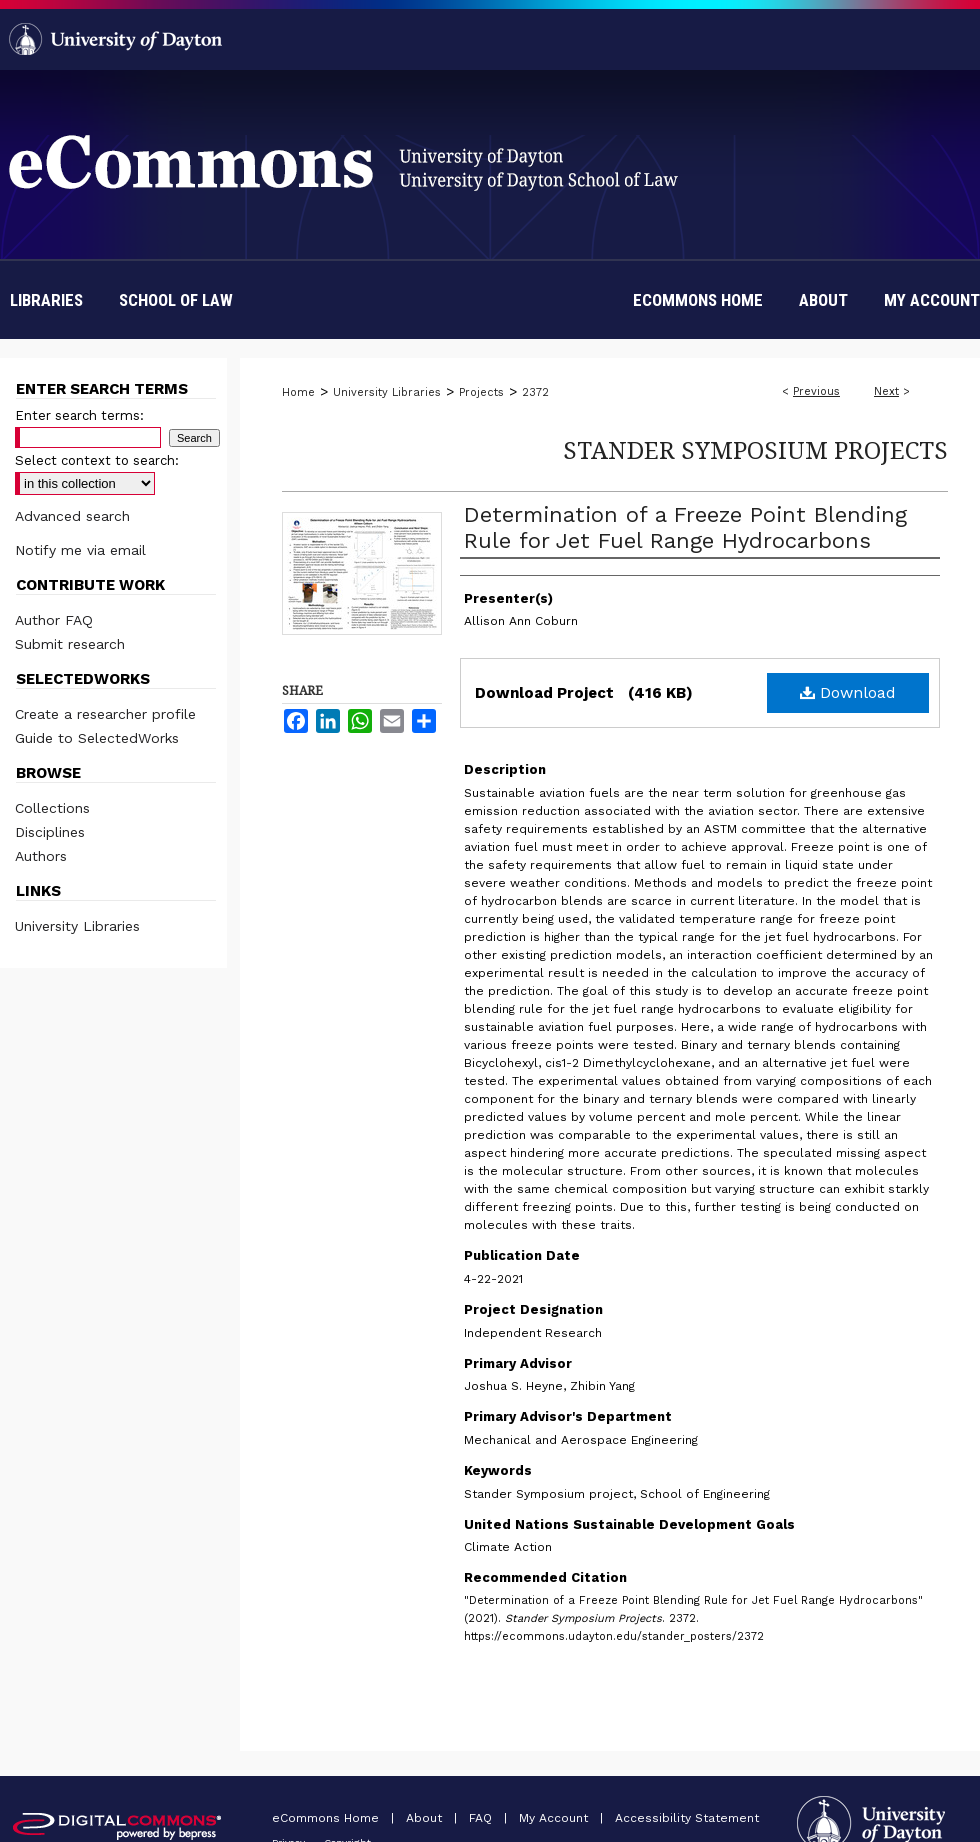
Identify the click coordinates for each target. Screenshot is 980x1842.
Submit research (70, 644)
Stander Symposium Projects (755, 449)
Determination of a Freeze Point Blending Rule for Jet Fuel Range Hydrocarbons (685, 527)
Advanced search (72, 516)
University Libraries (387, 392)
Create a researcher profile (105, 714)
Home (298, 392)
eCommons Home (327, 1818)
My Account (555, 1818)
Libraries (46, 300)
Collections (52, 808)
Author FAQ (54, 620)
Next (886, 391)
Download (848, 692)
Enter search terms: (79, 415)
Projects (481, 392)
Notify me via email (80, 550)
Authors (41, 856)
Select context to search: (97, 460)
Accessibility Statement (687, 1818)
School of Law (176, 300)
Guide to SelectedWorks (97, 738)
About (426, 1818)
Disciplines (50, 832)
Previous (816, 391)
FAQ (482, 1818)
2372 (535, 392)
